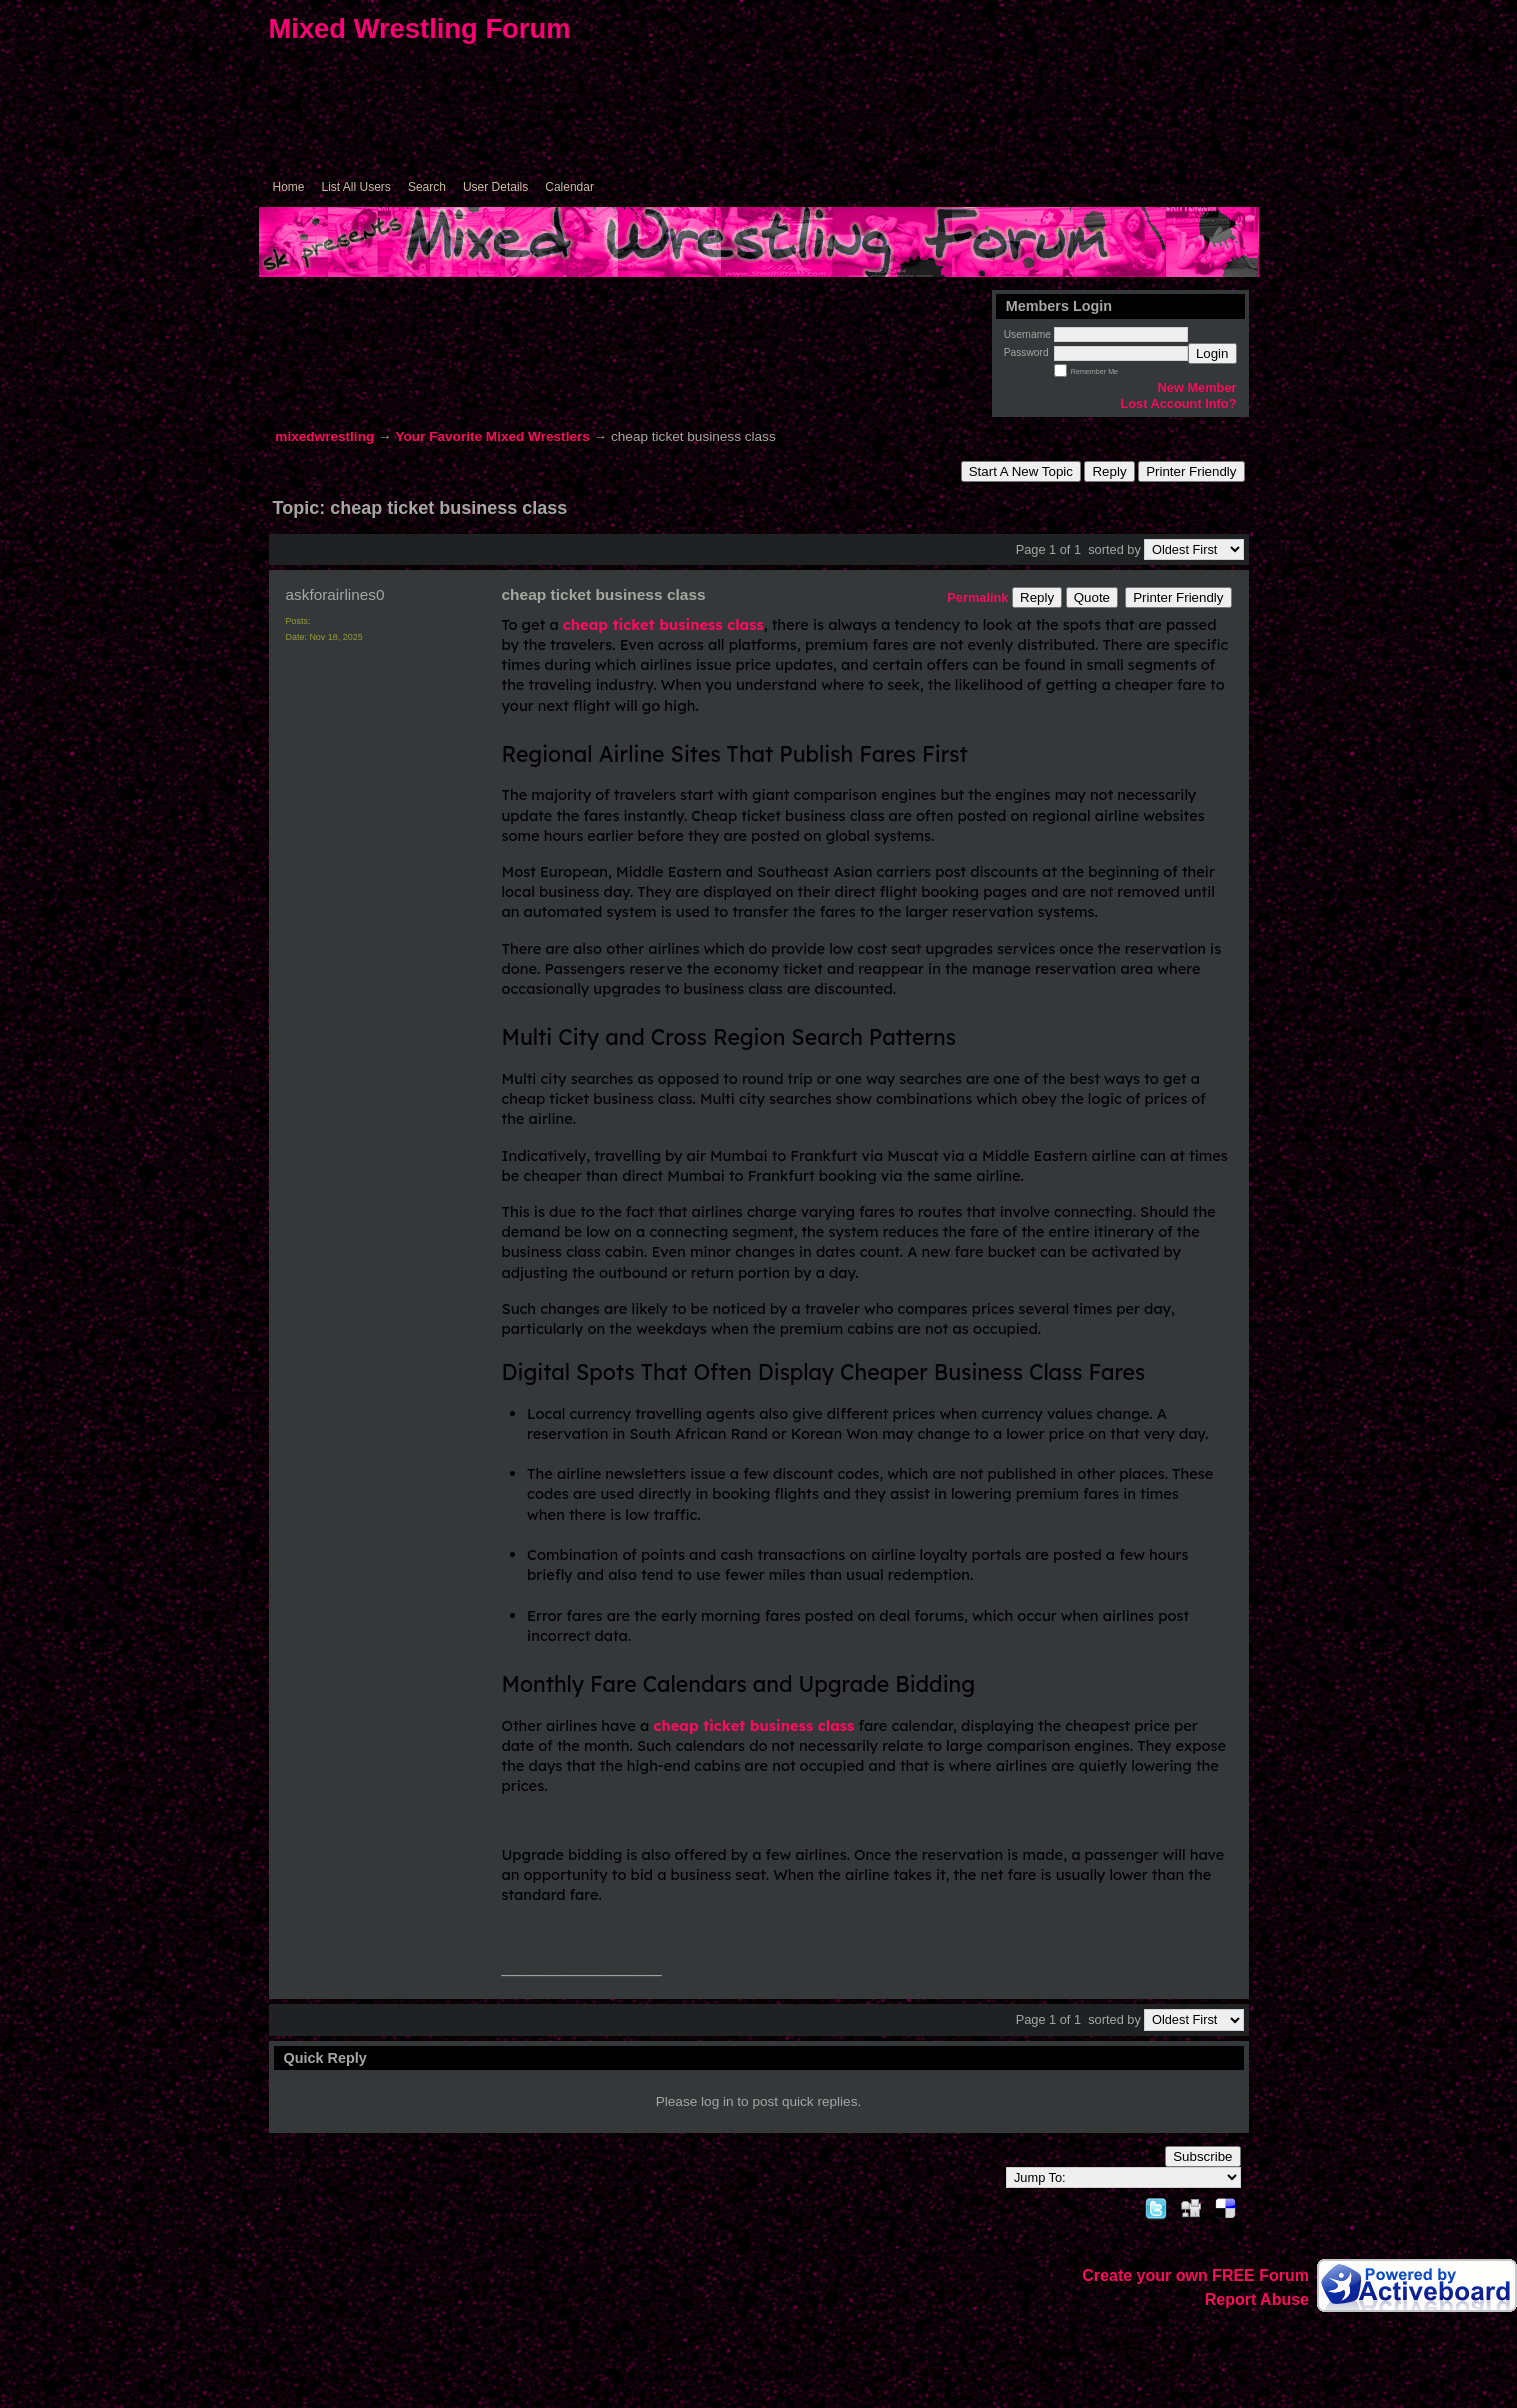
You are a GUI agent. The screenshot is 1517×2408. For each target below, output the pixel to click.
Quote (1092, 597)
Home (289, 187)
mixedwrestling (324, 436)
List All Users (356, 187)
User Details (495, 187)
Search (427, 187)
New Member (1197, 387)
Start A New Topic (1021, 471)
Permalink (977, 597)
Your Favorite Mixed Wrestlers (492, 436)
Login (1212, 353)
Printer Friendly (1191, 471)
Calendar (569, 187)
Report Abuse (1257, 2299)
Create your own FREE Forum (1195, 2275)
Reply (1109, 471)
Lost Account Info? (1178, 403)
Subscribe (1202, 2156)
